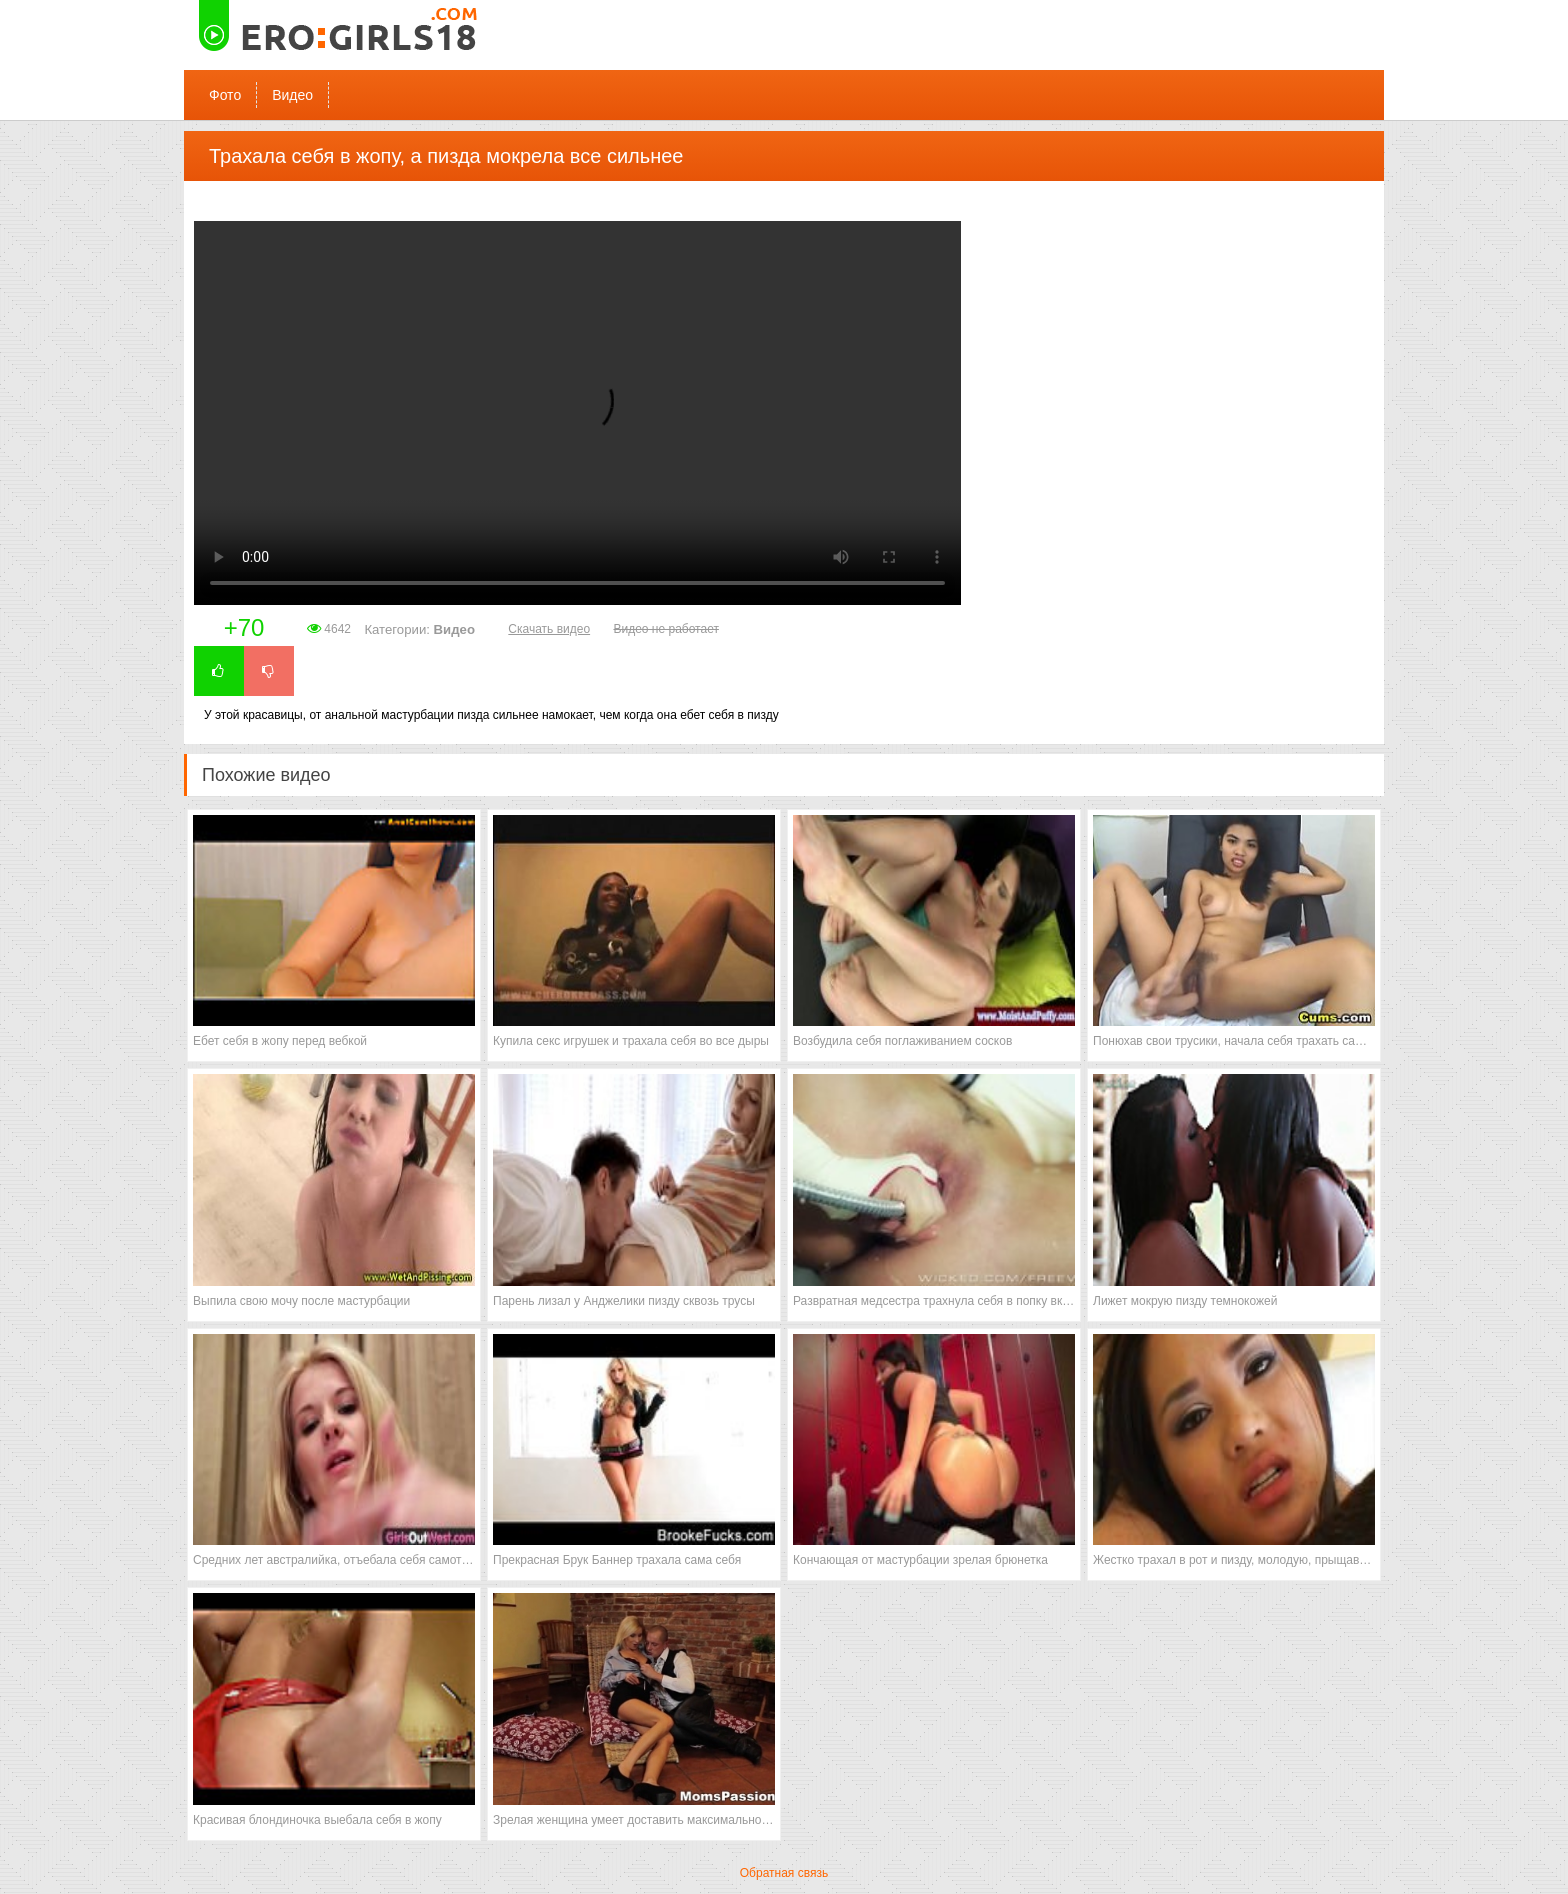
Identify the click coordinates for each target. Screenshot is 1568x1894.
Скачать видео (549, 629)
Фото (225, 95)
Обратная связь (784, 1873)
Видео (292, 95)
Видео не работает (665, 629)
